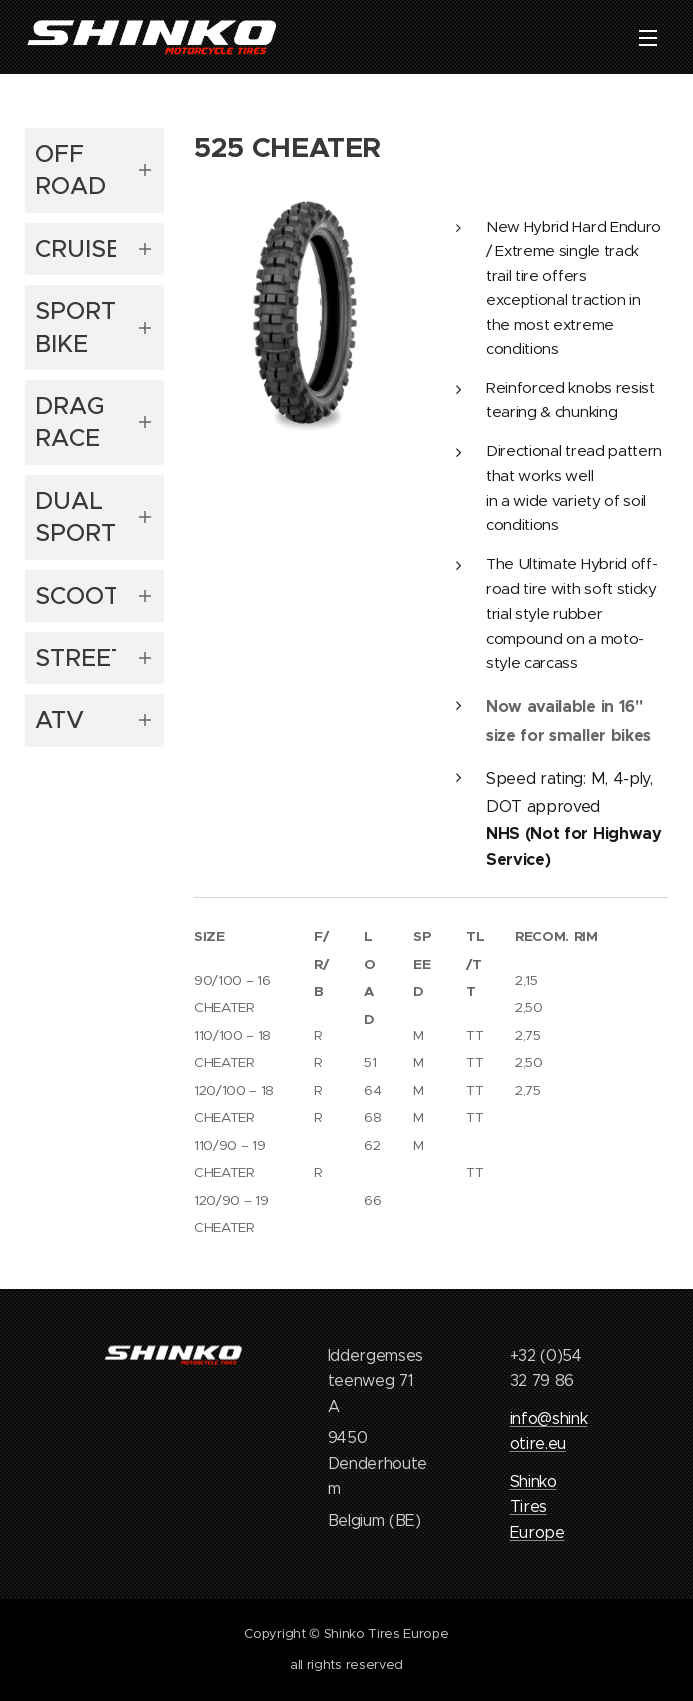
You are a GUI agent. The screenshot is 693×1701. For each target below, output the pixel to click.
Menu (648, 38)
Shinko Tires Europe (537, 1507)
